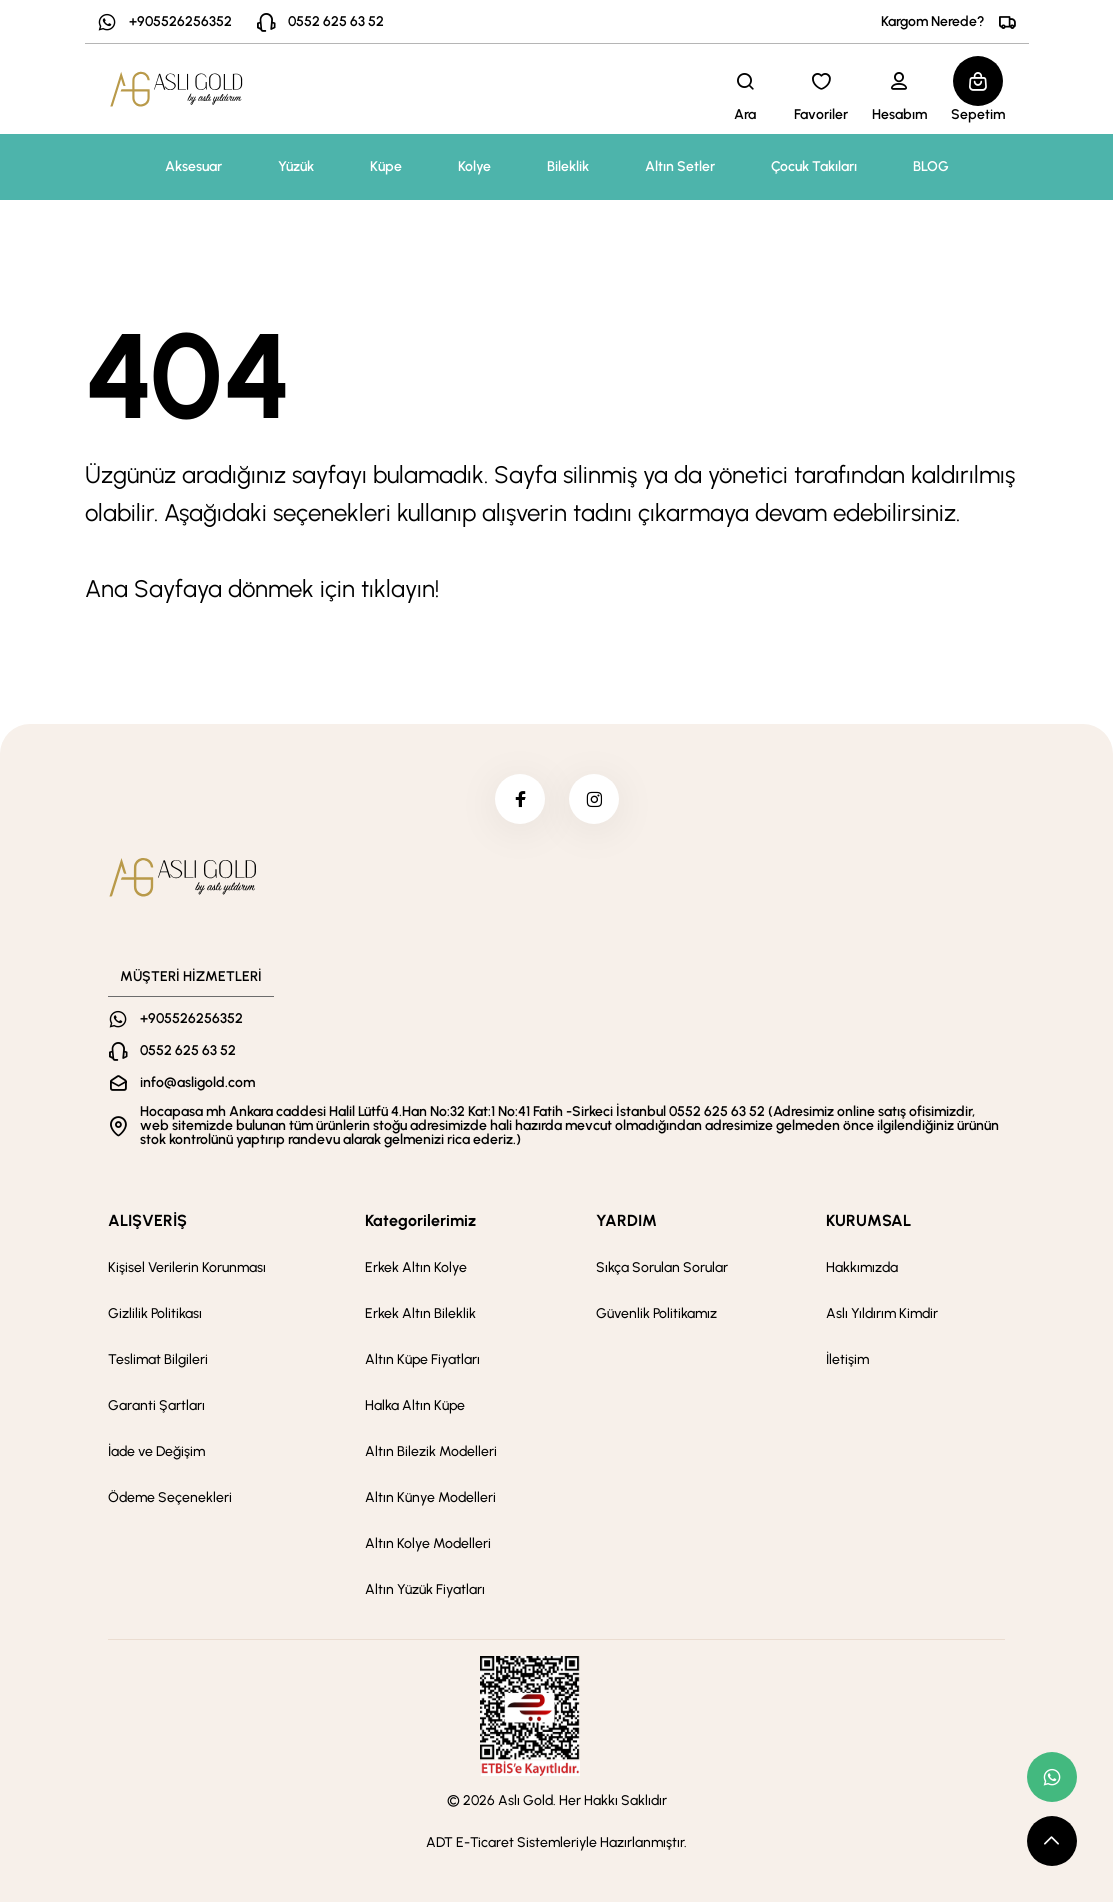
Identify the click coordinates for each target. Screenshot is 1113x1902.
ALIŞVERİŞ (147, 1220)
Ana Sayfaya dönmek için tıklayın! (262, 588)
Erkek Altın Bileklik (420, 1313)
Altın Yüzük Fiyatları (425, 1589)
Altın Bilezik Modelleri (431, 1451)
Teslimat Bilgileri (158, 1359)
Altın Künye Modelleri (430, 1497)
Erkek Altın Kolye (416, 1267)
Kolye (474, 166)
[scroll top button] (1052, 1841)
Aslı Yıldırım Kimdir (882, 1313)
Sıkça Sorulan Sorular (662, 1267)
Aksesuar (193, 166)
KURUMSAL (868, 1220)
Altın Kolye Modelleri (428, 1543)
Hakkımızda (862, 1267)
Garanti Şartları (156, 1405)
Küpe (386, 166)
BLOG (931, 166)
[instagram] (594, 799)
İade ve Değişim (156, 1451)
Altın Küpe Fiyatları (422, 1359)
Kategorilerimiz (420, 1220)
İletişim (847, 1359)
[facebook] (520, 799)
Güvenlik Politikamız (656, 1313)
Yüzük (296, 166)
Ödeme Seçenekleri (170, 1497)
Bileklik (568, 166)
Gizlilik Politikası (155, 1313)
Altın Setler (680, 166)
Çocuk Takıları (814, 166)
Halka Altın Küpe (415, 1405)
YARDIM (626, 1220)
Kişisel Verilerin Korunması (187, 1267)
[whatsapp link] (1052, 1777)
